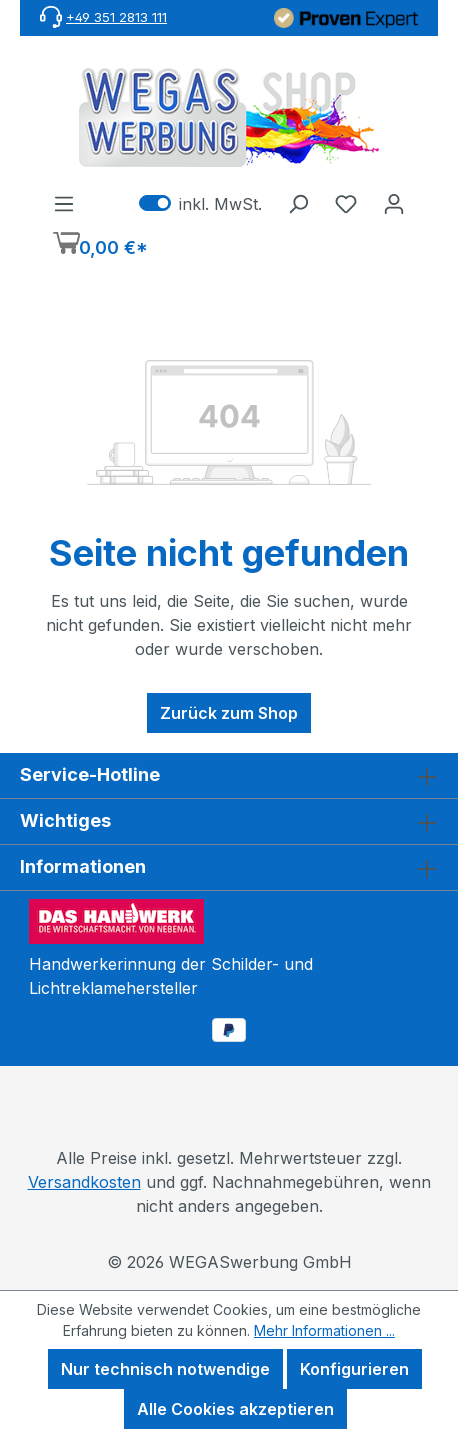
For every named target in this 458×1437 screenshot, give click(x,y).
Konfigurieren (354, 1369)
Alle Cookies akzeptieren (235, 1409)
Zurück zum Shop (229, 713)
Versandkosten (84, 1182)
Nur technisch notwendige (165, 1369)
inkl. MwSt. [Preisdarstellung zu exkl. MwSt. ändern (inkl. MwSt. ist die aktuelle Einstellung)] (200, 203)
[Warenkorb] (100, 245)
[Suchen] (298, 203)
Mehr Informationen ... (324, 1330)
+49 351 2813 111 (116, 17)
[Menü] (64, 203)
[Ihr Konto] (394, 203)
